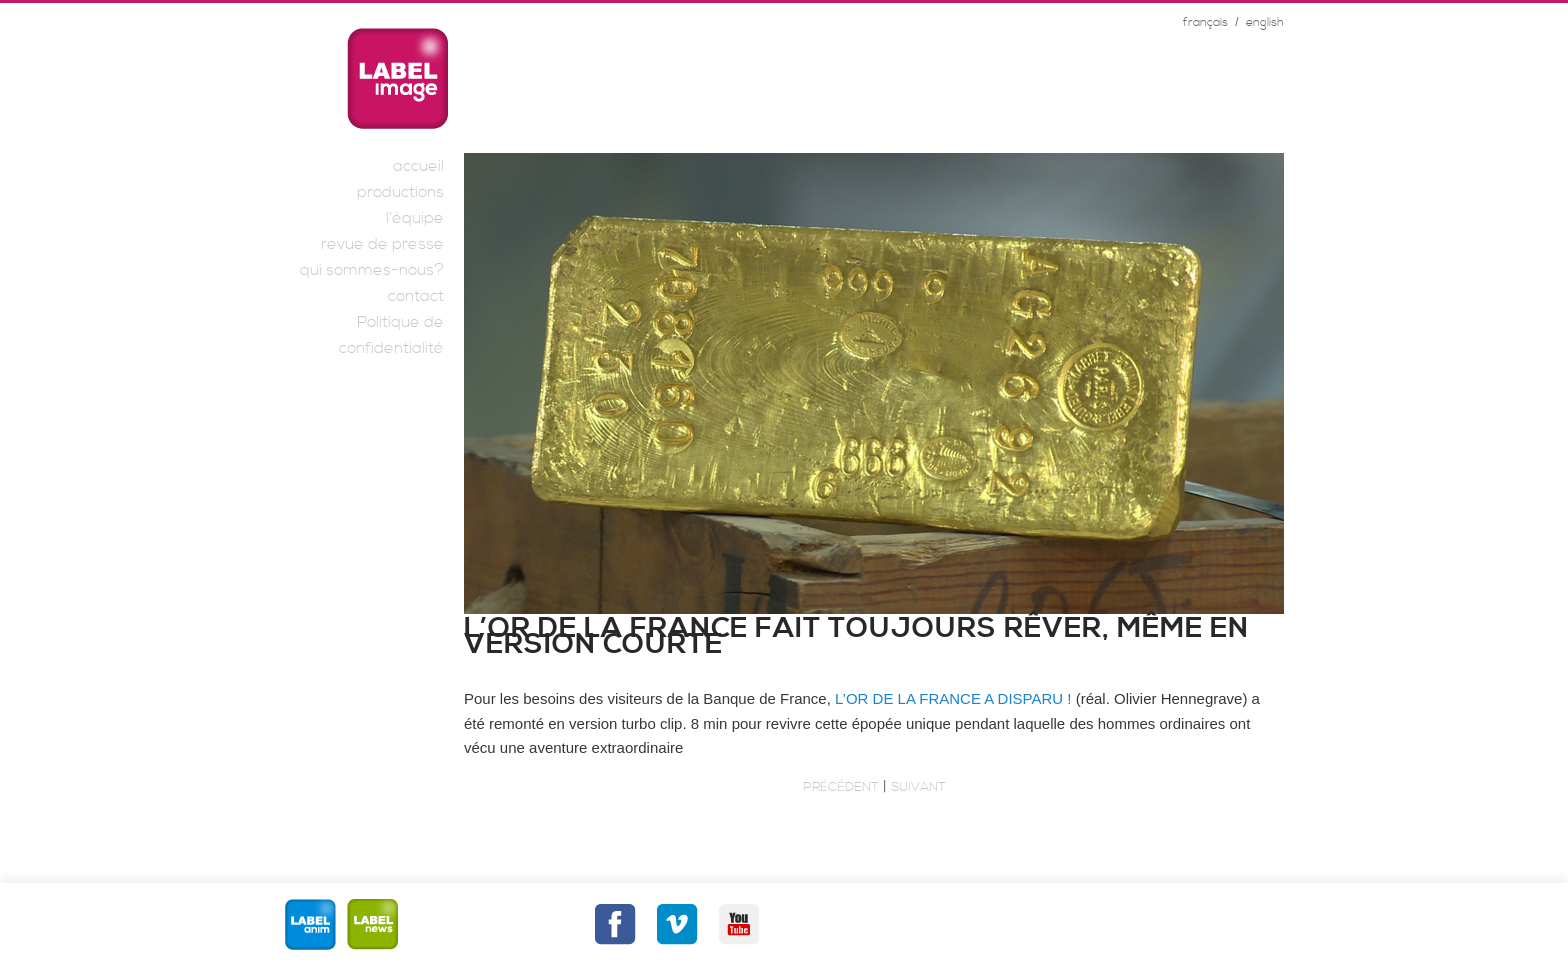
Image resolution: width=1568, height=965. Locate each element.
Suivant (918, 787)
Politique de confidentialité (391, 335)
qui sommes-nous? (372, 270)
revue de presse (382, 244)
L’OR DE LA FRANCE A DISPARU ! (955, 698)
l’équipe (415, 218)
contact (416, 296)
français (1205, 22)
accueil (418, 166)
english (1265, 22)
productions (400, 192)
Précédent (841, 787)
